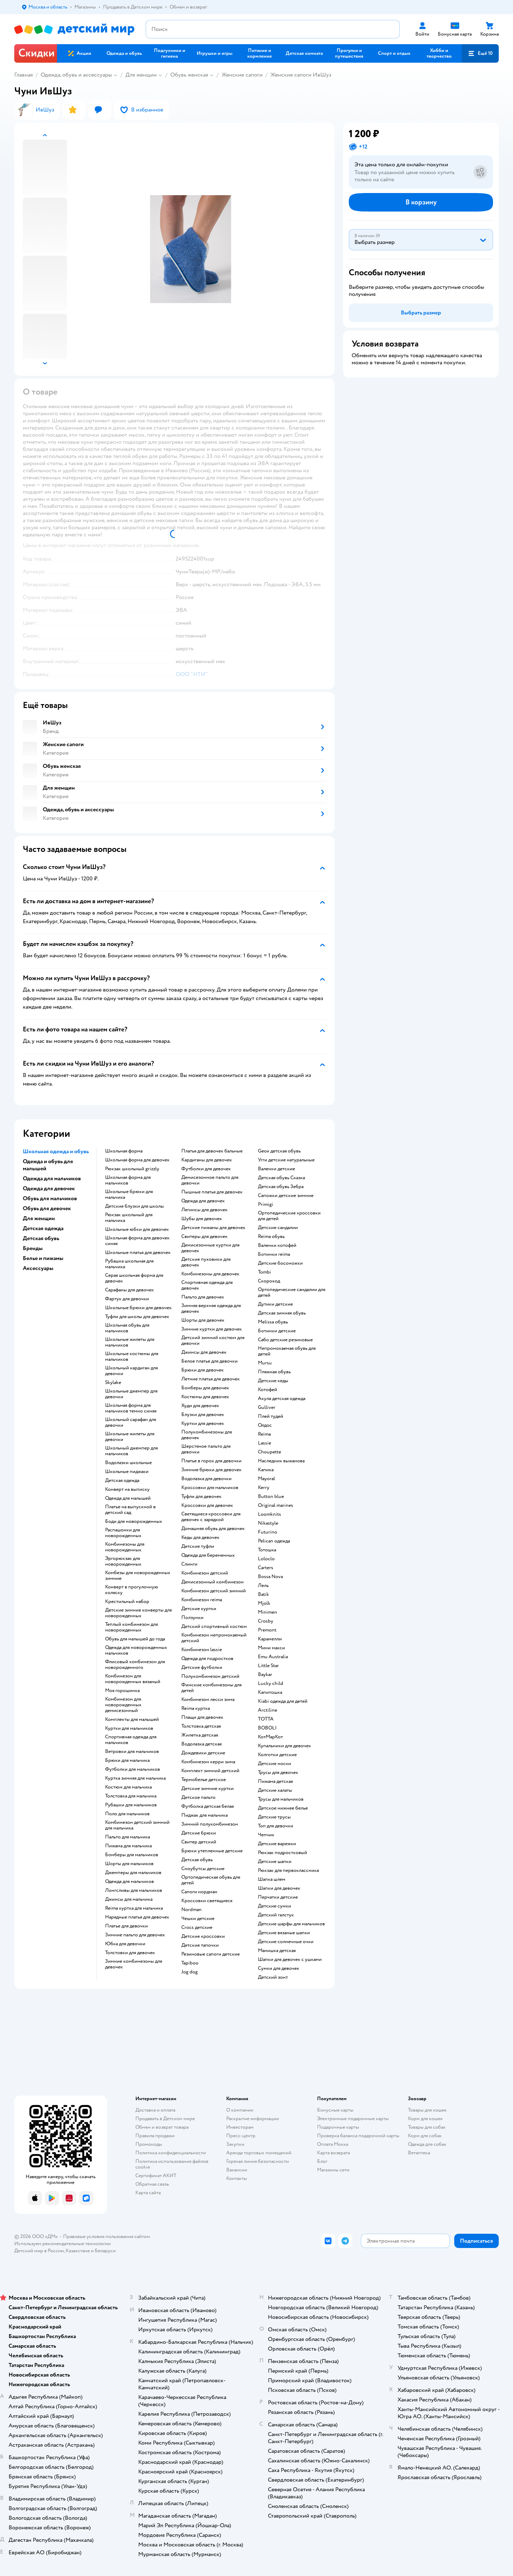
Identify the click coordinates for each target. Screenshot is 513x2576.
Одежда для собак (427, 2144)
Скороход (269, 1281)
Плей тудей (270, 1416)
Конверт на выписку (127, 1489)
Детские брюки (198, 1833)
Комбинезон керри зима (208, 1762)
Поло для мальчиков (127, 1814)
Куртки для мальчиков (129, 1728)
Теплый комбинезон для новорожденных (131, 1627)
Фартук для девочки (127, 1299)
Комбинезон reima (201, 1600)
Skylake (113, 1382)
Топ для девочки (275, 1826)
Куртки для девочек (202, 1423)
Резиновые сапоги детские (210, 1954)
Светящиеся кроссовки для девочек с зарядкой (210, 1517)
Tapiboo (189, 1963)
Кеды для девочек (200, 1537)
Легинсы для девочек (204, 1210)
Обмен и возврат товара (161, 2127)
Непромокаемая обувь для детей (287, 1351)
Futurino (267, 1532)
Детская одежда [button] (43, 1228)
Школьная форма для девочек (137, 1160)
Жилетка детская (199, 1735)
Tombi (264, 1272)
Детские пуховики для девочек (205, 1262)
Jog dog (189, 1972)
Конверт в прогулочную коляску (131, 1590)
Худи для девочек (200, 1406)
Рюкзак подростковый (282, 1853)
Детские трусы (274, 1817)
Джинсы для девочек (204, 1352)
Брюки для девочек (202, 1370)
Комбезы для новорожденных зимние (137, 1575)
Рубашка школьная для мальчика (129, 1264)
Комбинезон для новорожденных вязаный (132, 1679)
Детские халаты (275, 1790)
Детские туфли (197, 1546)
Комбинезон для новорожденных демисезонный (123, 1704)
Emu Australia (273, 1657)
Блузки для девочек (202, 1414)
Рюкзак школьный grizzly (132, 1169)
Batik (263, 1594)
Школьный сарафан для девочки (130, 1422)
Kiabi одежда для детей (282, 1701)
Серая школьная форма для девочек (134, 1278)
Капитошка (270, 1692)
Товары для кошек (427, 2110)
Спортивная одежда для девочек (207, 1285)
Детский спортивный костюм (214, 1626)
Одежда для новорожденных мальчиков (136, 1650)
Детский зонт (273, 1977)
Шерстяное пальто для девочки (205, 1449)
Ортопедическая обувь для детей (210, 1880)
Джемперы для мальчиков (133, 1872)
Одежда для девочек (203, 1201)
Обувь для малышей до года (135, 1639)
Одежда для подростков (207, 1658)
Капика (266, 1470)
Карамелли (270, 1639)
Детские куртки (198, 1609)
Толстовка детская (201, 1726)
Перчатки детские (278, 1897)
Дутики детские (275, 1304)
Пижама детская (275, 1781)
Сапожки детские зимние (286, 1195)
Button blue (271, 1496)
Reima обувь (271, 1236)
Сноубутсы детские (202, 1869)
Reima (264, 1434)
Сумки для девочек (278, 1968)
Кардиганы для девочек (206, 1160)
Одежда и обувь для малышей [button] (48, 1165)
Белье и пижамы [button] (43, 1258)
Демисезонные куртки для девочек (210, 1248)
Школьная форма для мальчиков (128, 1180)
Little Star (268, 1666)
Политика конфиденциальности (170, 2153)
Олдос (265, 1425)
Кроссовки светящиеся (206, 1901)
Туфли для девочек (201, 1496)
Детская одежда (122, 1480)
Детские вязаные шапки (284, 1933)
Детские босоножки (280, 1263)
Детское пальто (198, 1797)
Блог (322, 2161)
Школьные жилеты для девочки (129, 1436)
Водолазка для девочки (206, 1479)
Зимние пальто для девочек (135, 1935)
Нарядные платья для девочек (137, 1917)
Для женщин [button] (39, 1218)
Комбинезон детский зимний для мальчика (137, 1825)
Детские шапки (274, 1861)
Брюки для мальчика (127, 1760)
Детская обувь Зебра (281, 1187)
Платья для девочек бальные (212, 1151)
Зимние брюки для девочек (211, 1470)
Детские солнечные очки (286, 1942)
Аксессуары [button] (38, 1268)
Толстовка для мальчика (130, 1796)
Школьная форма (123, 1151)
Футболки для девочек (206, 1169)
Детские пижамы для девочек (213, 1227)
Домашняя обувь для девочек (213, 1528)
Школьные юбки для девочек (137, 1229)
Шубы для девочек (201, 1219)
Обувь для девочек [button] (47, 1208)
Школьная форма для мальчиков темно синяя (130, 1408)
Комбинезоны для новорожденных (124, 1547)
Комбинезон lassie (201, 1650)
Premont (267, 1630)
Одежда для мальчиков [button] (52, 1178)
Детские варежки (277, 1844)
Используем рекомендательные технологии (62, 2244)
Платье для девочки (126, 1926)
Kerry (263, 1487)
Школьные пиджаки (127, 1471)
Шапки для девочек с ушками (290, 1959)
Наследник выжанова (281, 1461)
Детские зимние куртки (207, 1788)
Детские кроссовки (203, 1936)
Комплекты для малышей (132, 1719)
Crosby (265, 1621)
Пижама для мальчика (128, 1846)
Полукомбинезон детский (210, 1676)
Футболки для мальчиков (132, 1769)
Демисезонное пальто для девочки (209, 1180)
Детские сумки (274, 1906)
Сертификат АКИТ (155, 2175)
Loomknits (269, 1514)
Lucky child (270, 1683)
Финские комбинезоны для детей (211, 1687)
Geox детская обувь (279, 1151)
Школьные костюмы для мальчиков (131, 1356)
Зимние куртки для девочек (211, 1329)
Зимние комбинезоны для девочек (133, 1964)
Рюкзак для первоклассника (288, 1870)
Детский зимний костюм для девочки (212, 1340)
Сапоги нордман (199, 1892)
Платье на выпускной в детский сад (130, 1509)
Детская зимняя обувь (282, 1313)
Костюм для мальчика (128, 1787)
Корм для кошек (425, 2119)
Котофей (267, 1390)
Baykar (265, 1674)
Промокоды (148, 2144)
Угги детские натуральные (286, 1160)
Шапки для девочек (279, 1888)
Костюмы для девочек (205, 1397)
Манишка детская (277, 1950)
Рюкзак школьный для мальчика (128, 1217)
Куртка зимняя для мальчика (135, 1778)
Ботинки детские (277, 1331)
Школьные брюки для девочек (138, 1308)
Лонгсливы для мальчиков (133, 1890)
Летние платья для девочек (210, 1379)
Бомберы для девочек (205, 1388)
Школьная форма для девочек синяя (137, 1241)
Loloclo (266, 1559)
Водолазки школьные (128, 1463)
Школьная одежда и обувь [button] (56, 1151)
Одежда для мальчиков (129, 1881)
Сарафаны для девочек (129, 1290)
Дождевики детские (203, 1753)
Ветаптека (419, 2153)
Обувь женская (189, 74)
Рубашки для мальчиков (131, 1805)
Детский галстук (276, 1915)
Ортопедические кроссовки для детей (289, 1216)
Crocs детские (196, 1927)
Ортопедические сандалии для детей (291, 1292)
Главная (23, 74)
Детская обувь (197, 1860)
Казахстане (78, 2251)
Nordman (191, 1910)
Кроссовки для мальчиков (209, 1487)
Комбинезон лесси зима (207, 1699)
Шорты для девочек (202, 1320)
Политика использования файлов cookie (171, 2164)
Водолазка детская (201, 1744)
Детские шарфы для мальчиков (291, 1924)
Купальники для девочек (284, 1746)
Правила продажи (155, 2136)
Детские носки (274, 1763)
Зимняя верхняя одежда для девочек (211, 1308)
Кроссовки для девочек (207, 1505)
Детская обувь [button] (41, 1238)
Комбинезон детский (204, 1573)
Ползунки (192, 1617)
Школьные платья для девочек (138, 1252)
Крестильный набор (127, 1601)
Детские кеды (273, 1381)
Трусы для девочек (278, 1772)
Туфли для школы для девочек (137, 1317)
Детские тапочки (200, 1945)
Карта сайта (148, 2193)
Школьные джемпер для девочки (131, 1394)
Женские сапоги (242, 74)
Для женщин (141, 74)
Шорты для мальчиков (129, 1864)
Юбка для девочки (125, 1944)
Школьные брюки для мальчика (129, 1194)
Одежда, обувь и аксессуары (76, 74)
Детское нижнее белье (283, 1808)
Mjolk (264, 1603)
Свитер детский (198, 1842)
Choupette (269, 1452)
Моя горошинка (122, 1690)
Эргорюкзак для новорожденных (123, 1561)
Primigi (265, 1204)
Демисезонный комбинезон (212, 1582)
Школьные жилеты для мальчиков (129, 1342)
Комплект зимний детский (210, 1771)
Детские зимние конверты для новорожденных (138, 1613)
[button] (480, 53)
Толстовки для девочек (130, 1953)
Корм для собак (425, 2136)
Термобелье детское (203, 1780)
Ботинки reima (274, 1254)
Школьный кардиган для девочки (131, 1371)
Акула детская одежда (281, 1398)
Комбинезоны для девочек (210, 1274)
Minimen (267, 1612)
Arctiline (267, 1710)
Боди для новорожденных (133, 1521)
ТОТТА (266, 1719)
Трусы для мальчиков (281, 1799)
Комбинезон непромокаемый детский (214, 1638)
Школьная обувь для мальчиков (127, 1328)
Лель (263, 1585)
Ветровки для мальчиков (132, 1751)
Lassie (264, 1443)
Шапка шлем (271, 1879)
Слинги (189, 1564)
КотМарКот (270, 1737)
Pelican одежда (274, 1541)
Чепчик (266, 1835)
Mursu (265, 1363)
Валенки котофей (277, 1245)
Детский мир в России (39, 2251)
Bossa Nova (270, 1577)
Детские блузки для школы (134, 1206)
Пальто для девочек (202, 1297)
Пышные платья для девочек (212, 1192)
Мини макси (271, 1648)
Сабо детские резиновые (285, 1340)
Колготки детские (277, 1755)
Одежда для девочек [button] (49, 1188)
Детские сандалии (278, 1227)
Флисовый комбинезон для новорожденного (135, 1664)
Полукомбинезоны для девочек (206, 1435)
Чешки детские (197, 1918)
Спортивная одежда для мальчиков (130, 1739)
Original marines (275, 1505)
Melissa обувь (273, 1322)
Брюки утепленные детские (212, 1851)
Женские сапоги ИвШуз (300, 74)
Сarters (265, 1568)
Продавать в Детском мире (165, 2119)
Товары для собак (427, 2127)
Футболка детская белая (207, 1806)
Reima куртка (195, 1708)
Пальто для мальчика (127, 1837)
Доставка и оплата (155, 2110)
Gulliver (266, 1407)
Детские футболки (201, 1667)
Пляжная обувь (274, 1372)
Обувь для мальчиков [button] (50, 1198)
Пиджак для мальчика (204, 1815)
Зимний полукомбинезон (209, 1824)
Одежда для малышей (128, 1498)
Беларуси (105, 2251)
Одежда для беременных (208, 1555)
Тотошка (267, 1550)
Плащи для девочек (202, 1717)
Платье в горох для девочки (211, 1461)
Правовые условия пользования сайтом (106, 2236)
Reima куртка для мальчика (134, 1908)
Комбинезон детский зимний (213, 1591)
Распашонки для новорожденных (123, 1533)
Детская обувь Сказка (281, 1178)
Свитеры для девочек (204, 1236)
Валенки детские (276, 1169)
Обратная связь (152, 2184)
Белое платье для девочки (209, 1361)
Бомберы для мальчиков (131, 1855)
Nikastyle (268, 1523)
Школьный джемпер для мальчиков (131, 1451)
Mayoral (266, 1479)
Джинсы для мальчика (128, 1899)
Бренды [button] (33, 1248)
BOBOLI (267, 1728)
